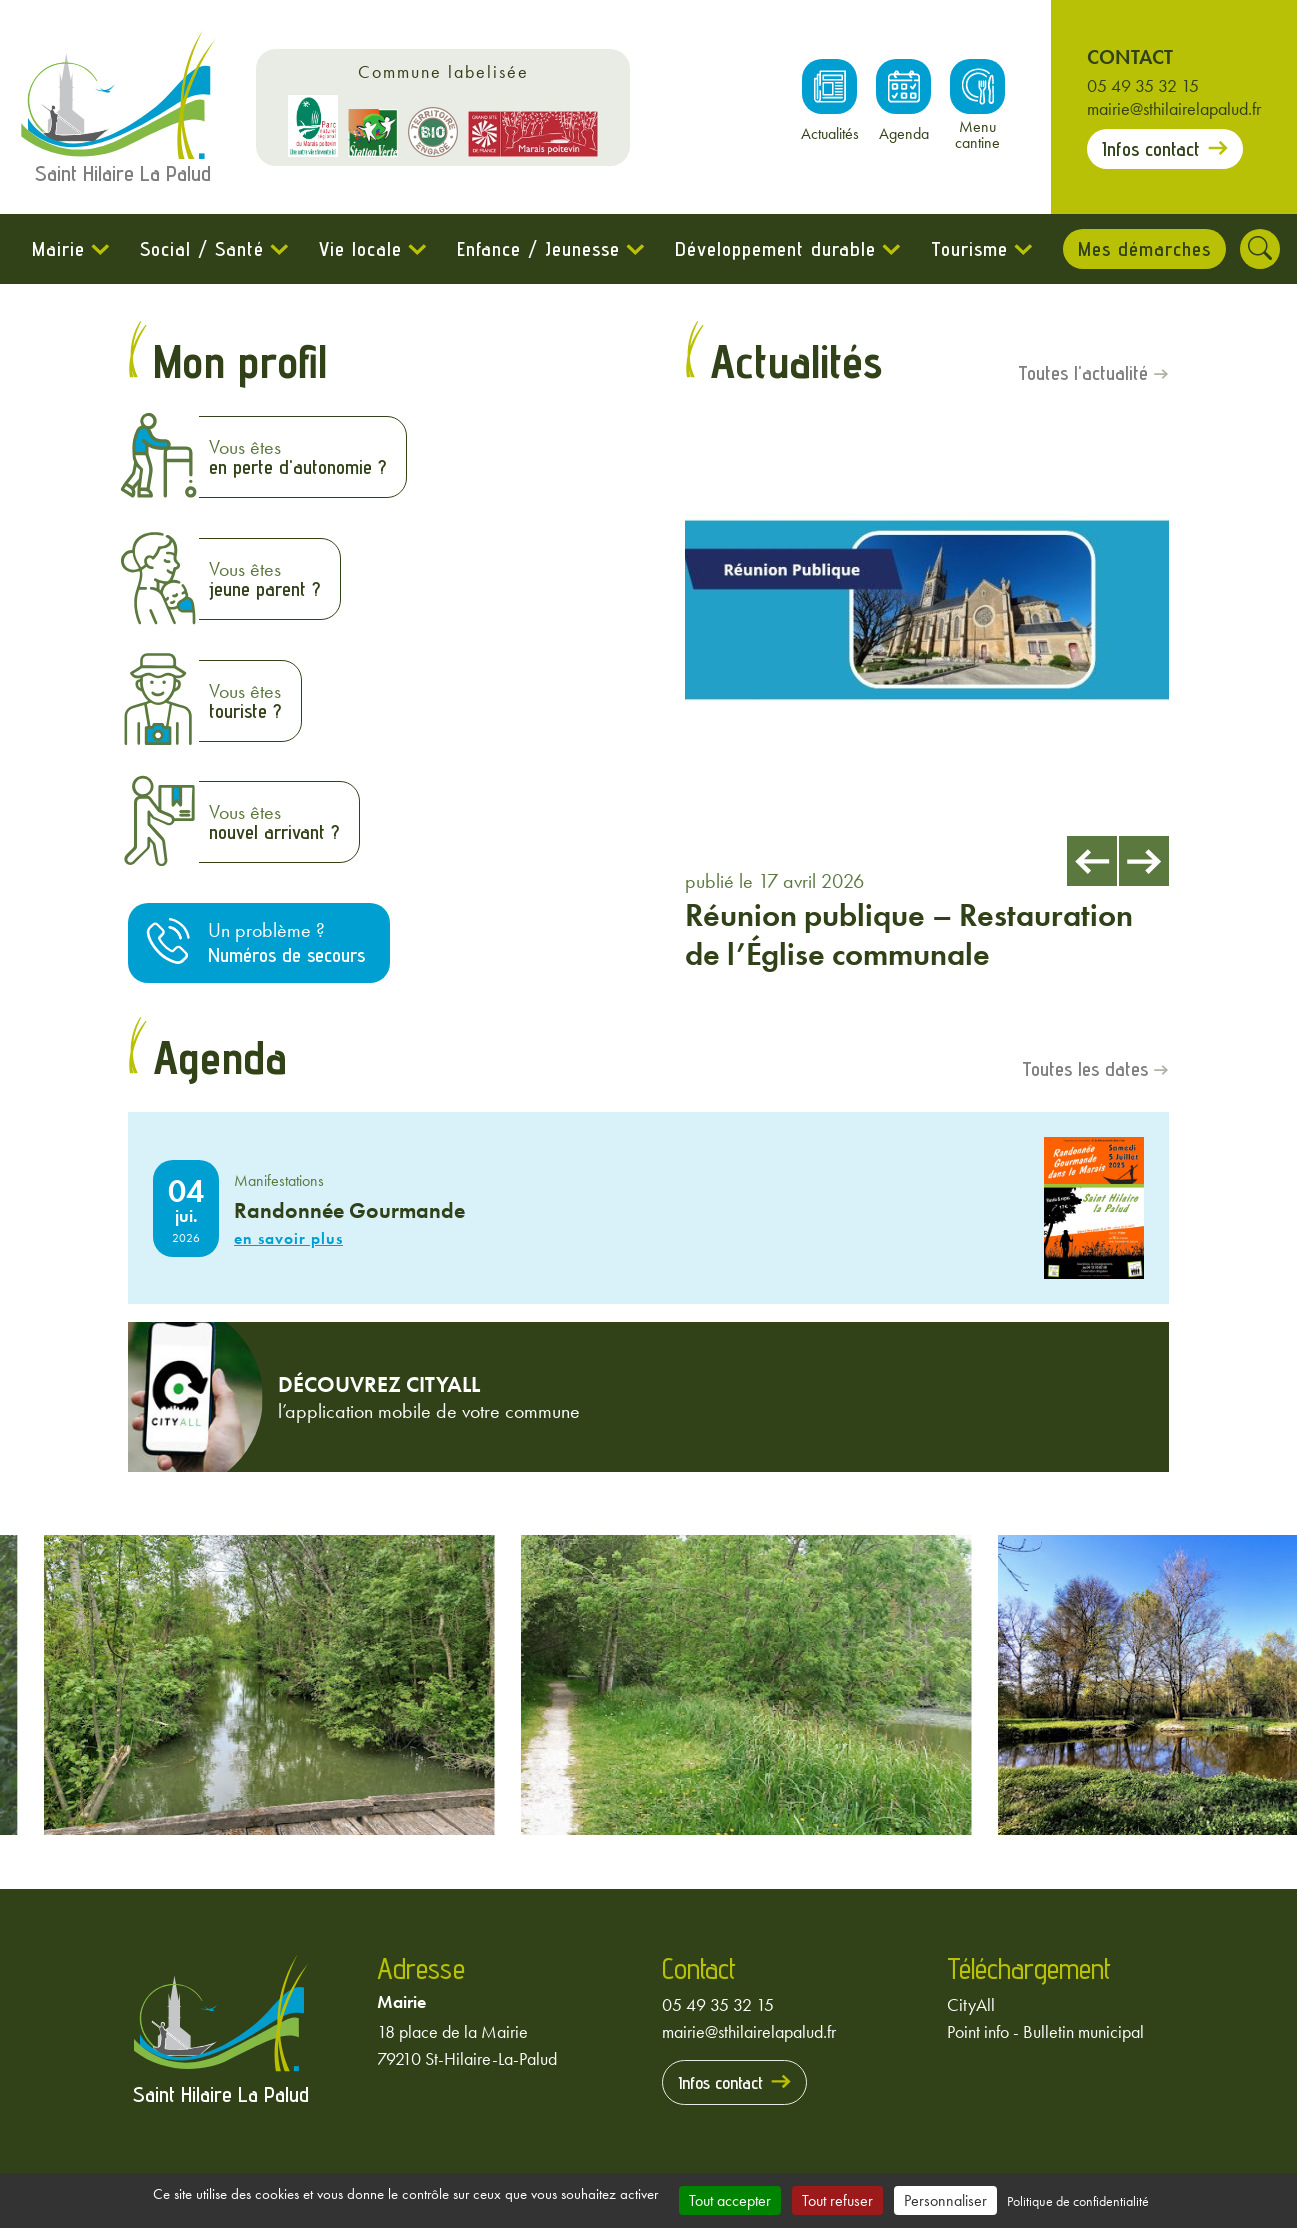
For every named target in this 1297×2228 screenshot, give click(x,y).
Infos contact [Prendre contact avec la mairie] (1151, 149)
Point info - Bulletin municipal (1045, 2033)
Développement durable (775, 249)
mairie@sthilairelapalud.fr (1174, 108)
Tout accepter (730, 2200)
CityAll (971, 2006)
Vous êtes (297, 456)
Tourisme (969, 249)
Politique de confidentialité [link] (1078, 2201)
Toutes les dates (1085, 1071)
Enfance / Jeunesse (538, 249)
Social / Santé (202, 249)
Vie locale (360, 249)
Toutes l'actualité (1083, 374)
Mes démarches (1144, 249)
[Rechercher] (1261, 249)
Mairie (58, 249)
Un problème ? (286, 943)
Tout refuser (837, 2200)
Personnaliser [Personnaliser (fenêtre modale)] (945, 2200)
